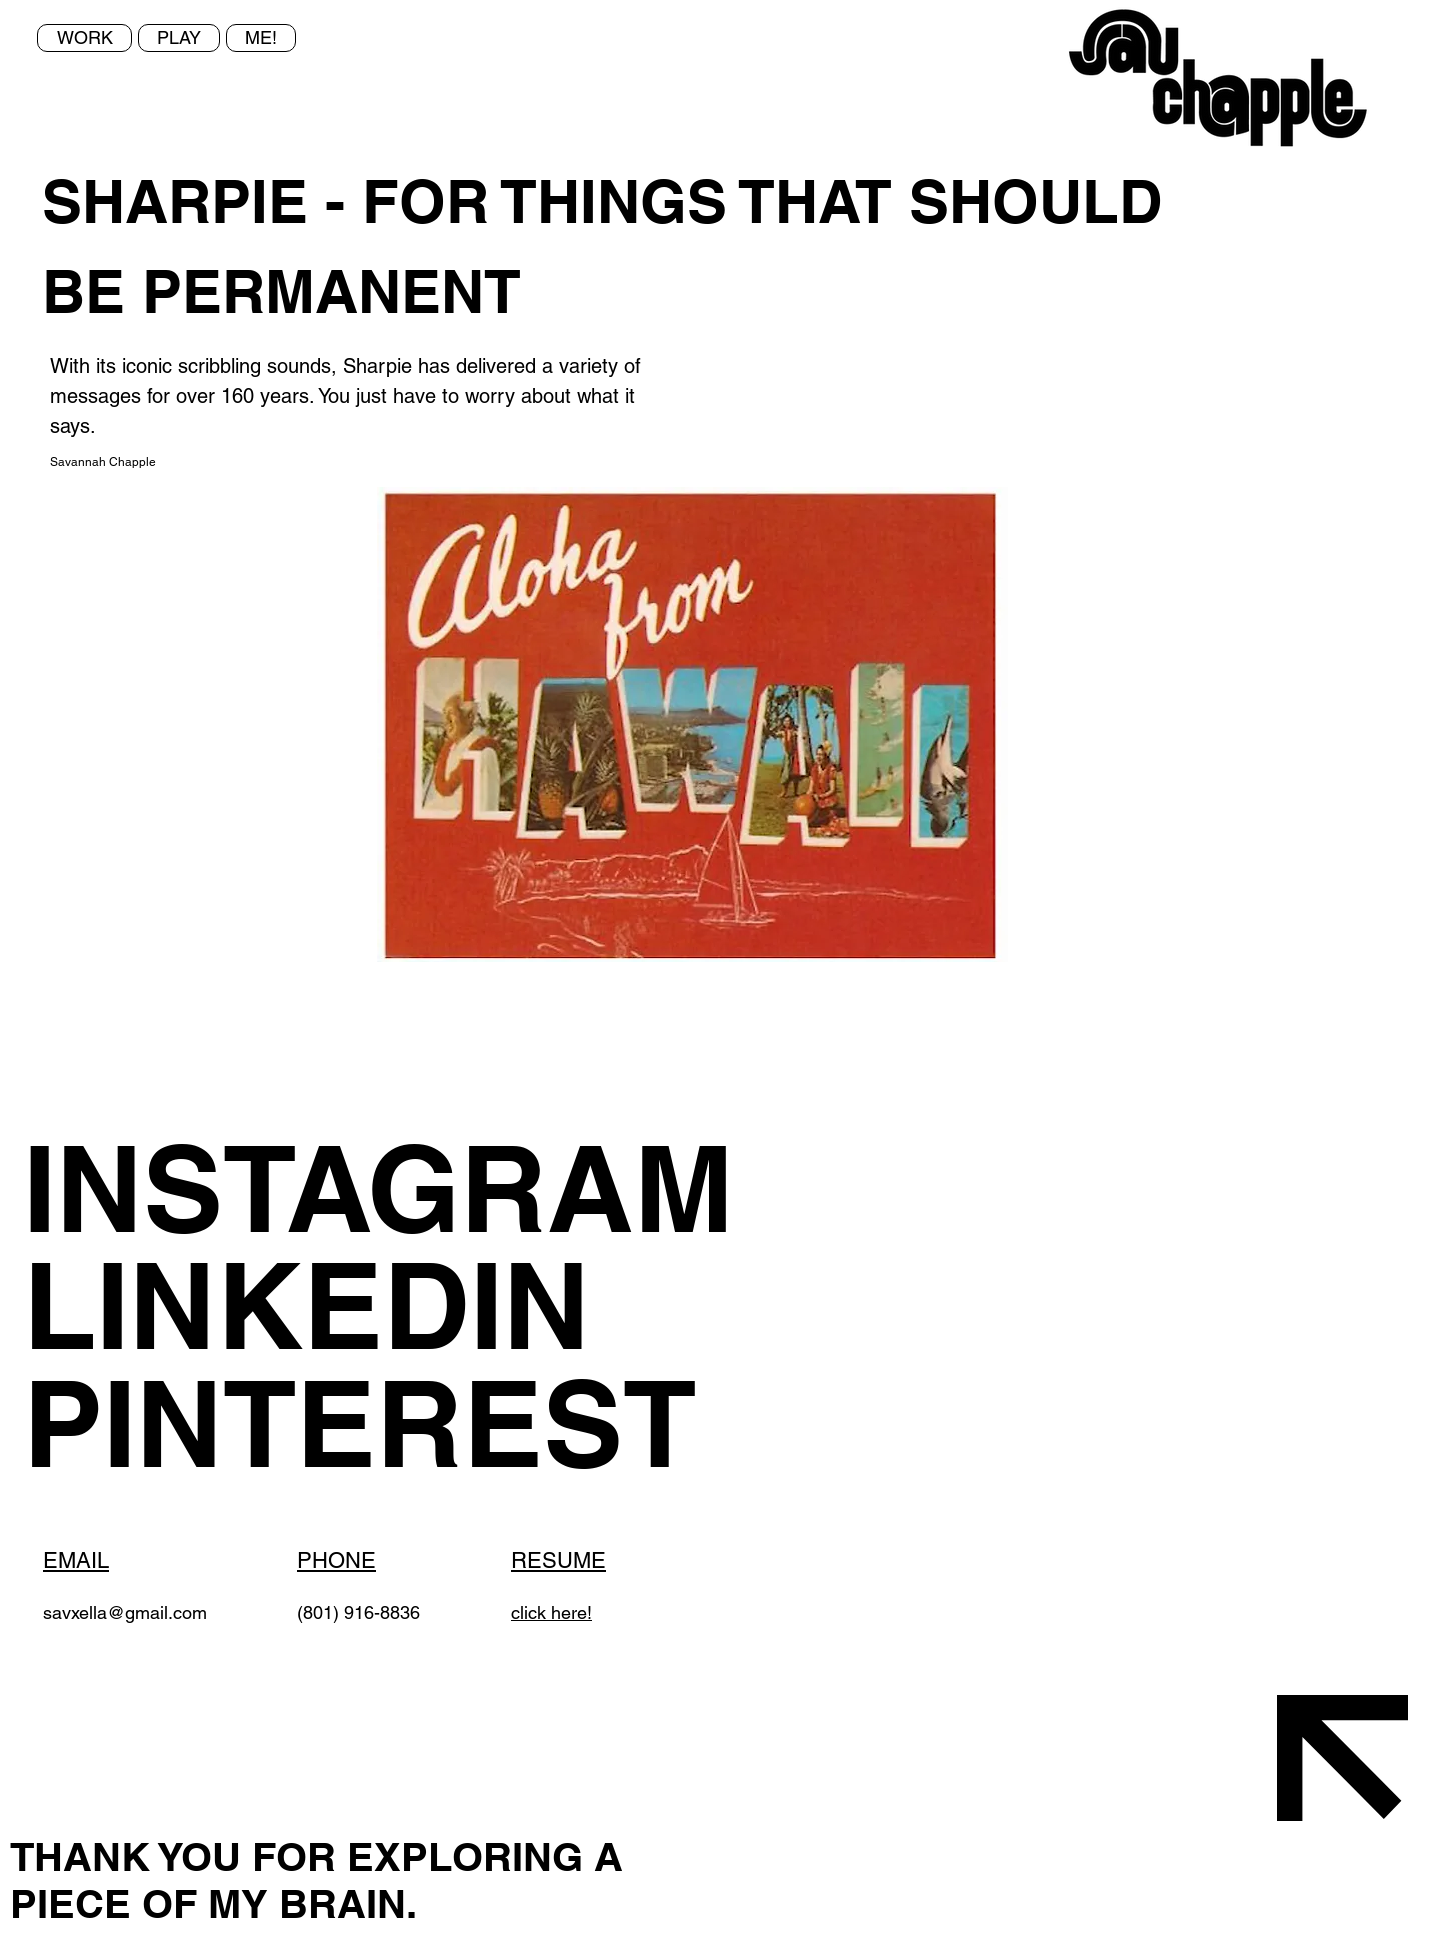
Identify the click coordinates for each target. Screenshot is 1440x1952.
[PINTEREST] (450, 1423)
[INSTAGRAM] (408, 1188)
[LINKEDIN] (408, 1305)
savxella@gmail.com (125, 1612)
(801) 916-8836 (358, 1612)
